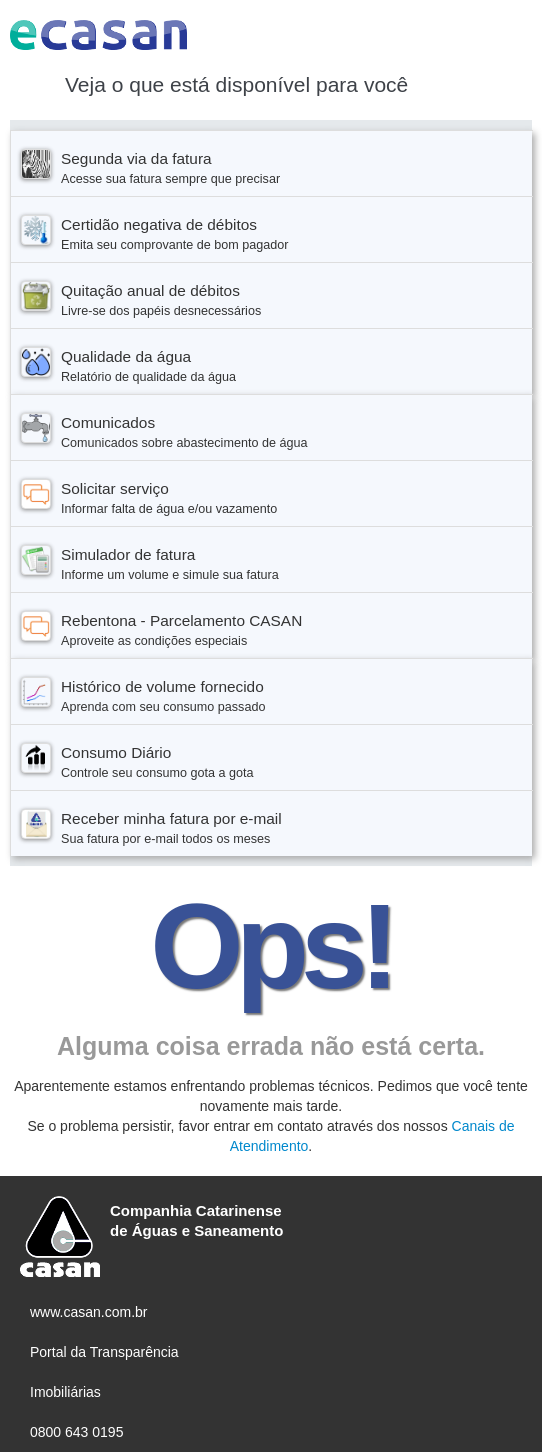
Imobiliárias (65, 1392)
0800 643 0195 (76, 1432)
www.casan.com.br (88, 1312)
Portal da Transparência (104, 1352)
